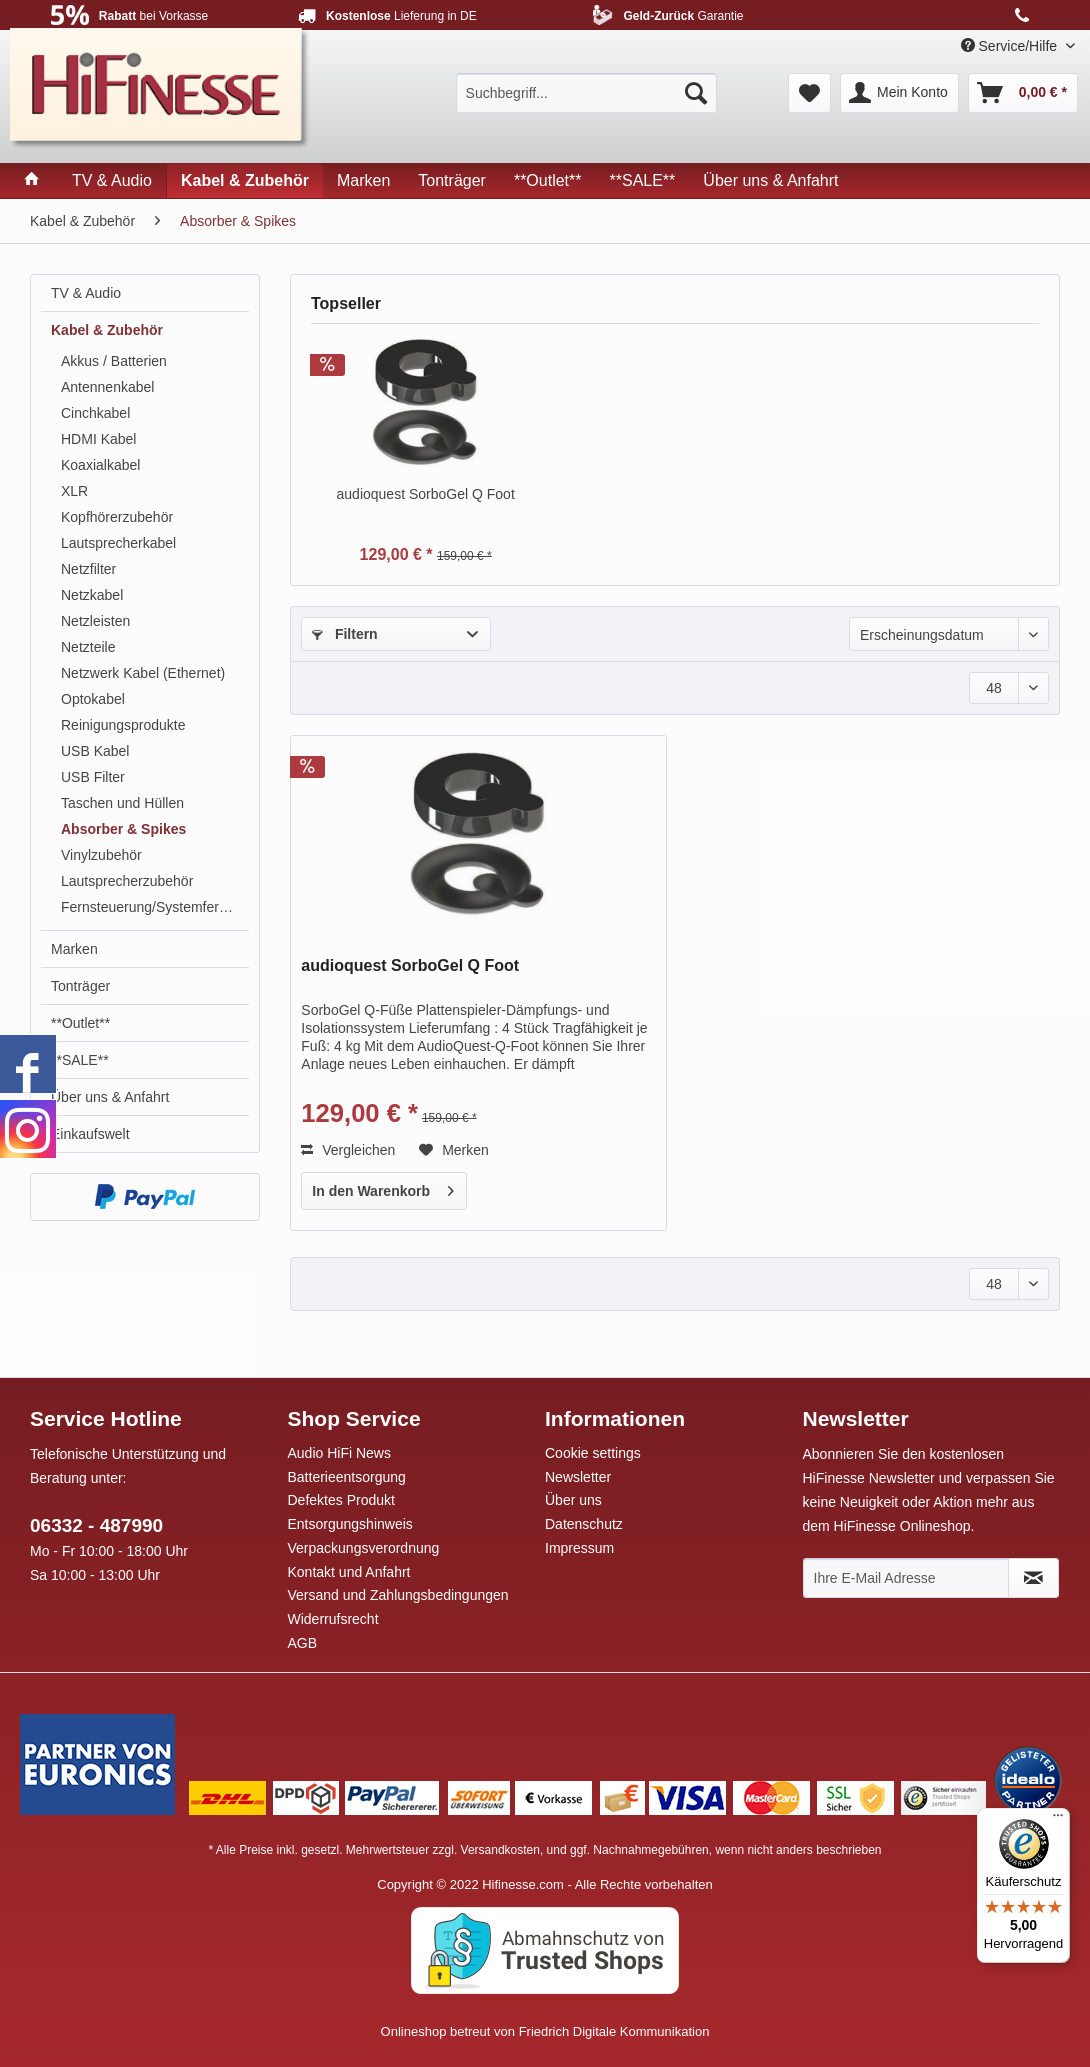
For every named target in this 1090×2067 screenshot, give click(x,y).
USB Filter (93, 777)
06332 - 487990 (96, 1525)
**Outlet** (80, 1023)
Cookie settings (593, 1453)
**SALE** (80, 1060)
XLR (74, 491)
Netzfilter (88, 569)
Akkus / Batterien (114, 361)
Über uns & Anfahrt (110, 1097)
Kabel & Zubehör (107, 330)
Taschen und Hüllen (122, 803)
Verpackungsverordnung (364, 1548)
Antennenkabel (107, 387)
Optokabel (93, 699)
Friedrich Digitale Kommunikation (614, 2031)
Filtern (345, 634)
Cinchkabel (95, 413)
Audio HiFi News (339, 1453)
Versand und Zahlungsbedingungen (398, 1595)
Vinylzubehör (101, 855)
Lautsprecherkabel (118, 543)
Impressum (579, 1548)
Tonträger (80, 986)
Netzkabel (92, 595)
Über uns (573, 1500)
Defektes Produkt (341, 1500)
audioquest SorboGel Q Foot (426, 494)
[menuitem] (587, 93)
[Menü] (1058, 1820)
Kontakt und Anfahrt (349, 1572)
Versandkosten (500, 1850)
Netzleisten (95, 621)
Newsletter (578, 1477)
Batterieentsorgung (347, 1477)
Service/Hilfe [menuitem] (1011, 46)
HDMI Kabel (98, 439)
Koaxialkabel (100, 465)
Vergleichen (348, 1150)
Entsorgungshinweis (350, 1524)
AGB (303, 1643)
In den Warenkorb (383, 1187)
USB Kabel (95, 751)
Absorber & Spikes (123, 829)
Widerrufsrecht (333, 1619)
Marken (74, 949)
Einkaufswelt (90, 1134)
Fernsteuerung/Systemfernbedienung (155, 907)
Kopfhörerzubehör (117, 517)
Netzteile (88, 647)
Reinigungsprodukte (123, 725)
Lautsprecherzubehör (127, 881)
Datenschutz (584, 1524)
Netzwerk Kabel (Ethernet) (143, 673)
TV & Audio (86, 293)
